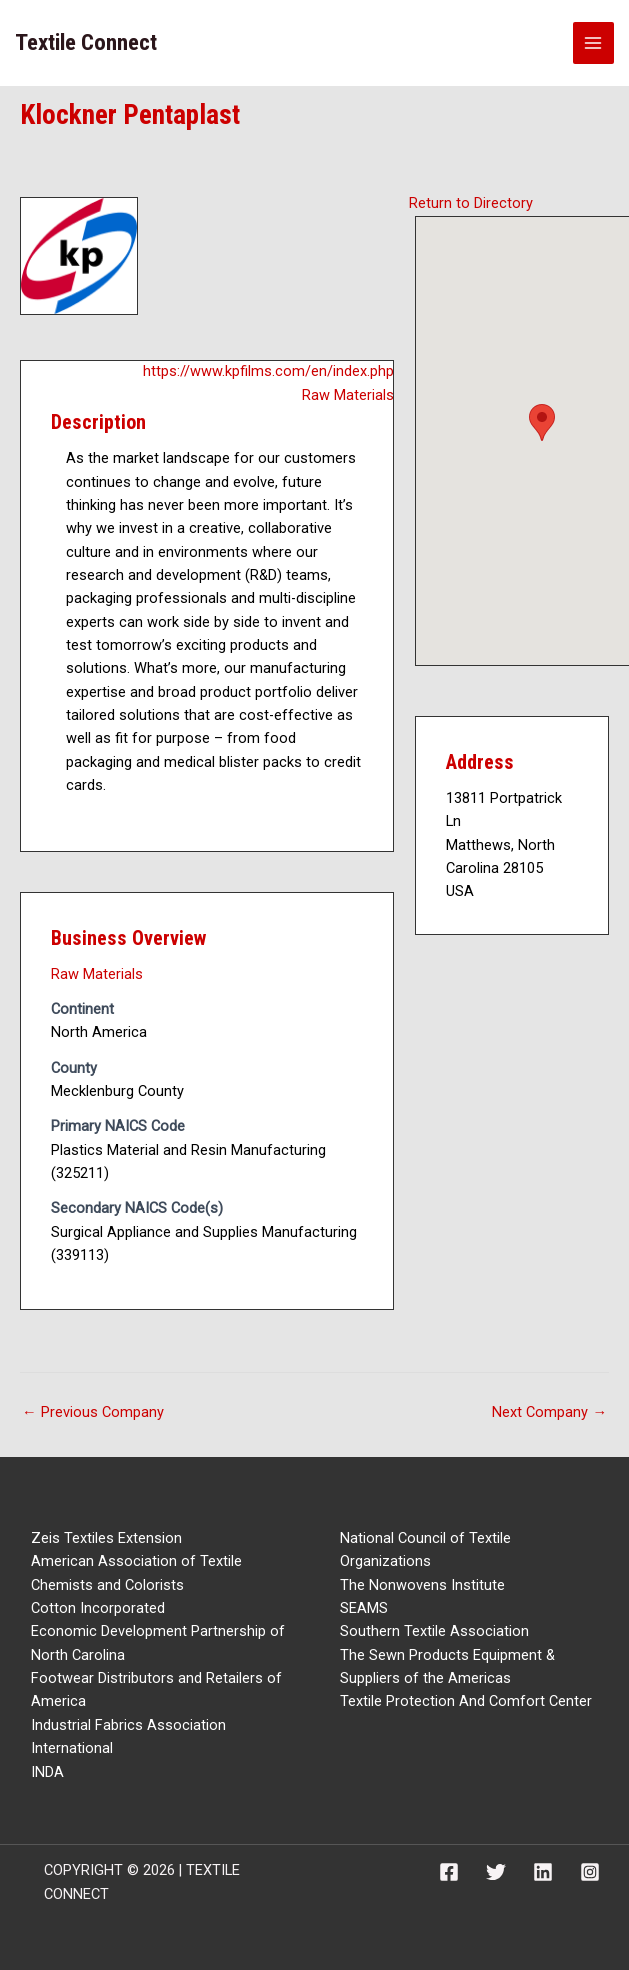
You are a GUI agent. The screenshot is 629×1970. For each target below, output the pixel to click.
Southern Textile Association (434, 1631)
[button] (542, 422)
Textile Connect (86, 42)
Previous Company (93, 1412)
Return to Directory (471, 203)
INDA (47, 1772)
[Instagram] (590, 1872)
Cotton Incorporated (98, 1608)
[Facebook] (449, 1872)
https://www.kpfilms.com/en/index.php (268, 371)
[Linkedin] (543, 1872)
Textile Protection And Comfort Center (466, 1701)
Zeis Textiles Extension (106, 1538)
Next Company (549, 1412)
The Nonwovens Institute (422, 1585)
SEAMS (364, 1608)
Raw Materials (348, 395)
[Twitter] (496, 1872)
